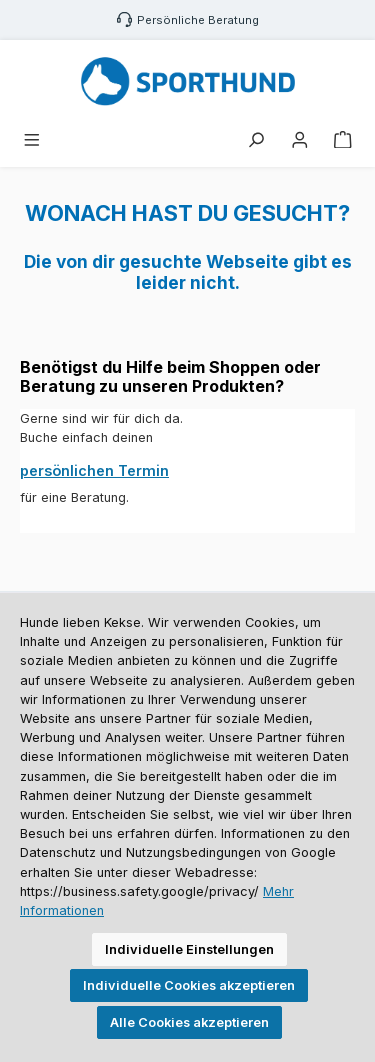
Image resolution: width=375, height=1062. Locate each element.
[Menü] (32, 140)
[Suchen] (256, 140)
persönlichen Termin (94, 470)
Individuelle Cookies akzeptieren (189, 985)
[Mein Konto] (300, 140)
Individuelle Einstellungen (189, 949)
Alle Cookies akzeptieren (189, 1022)
